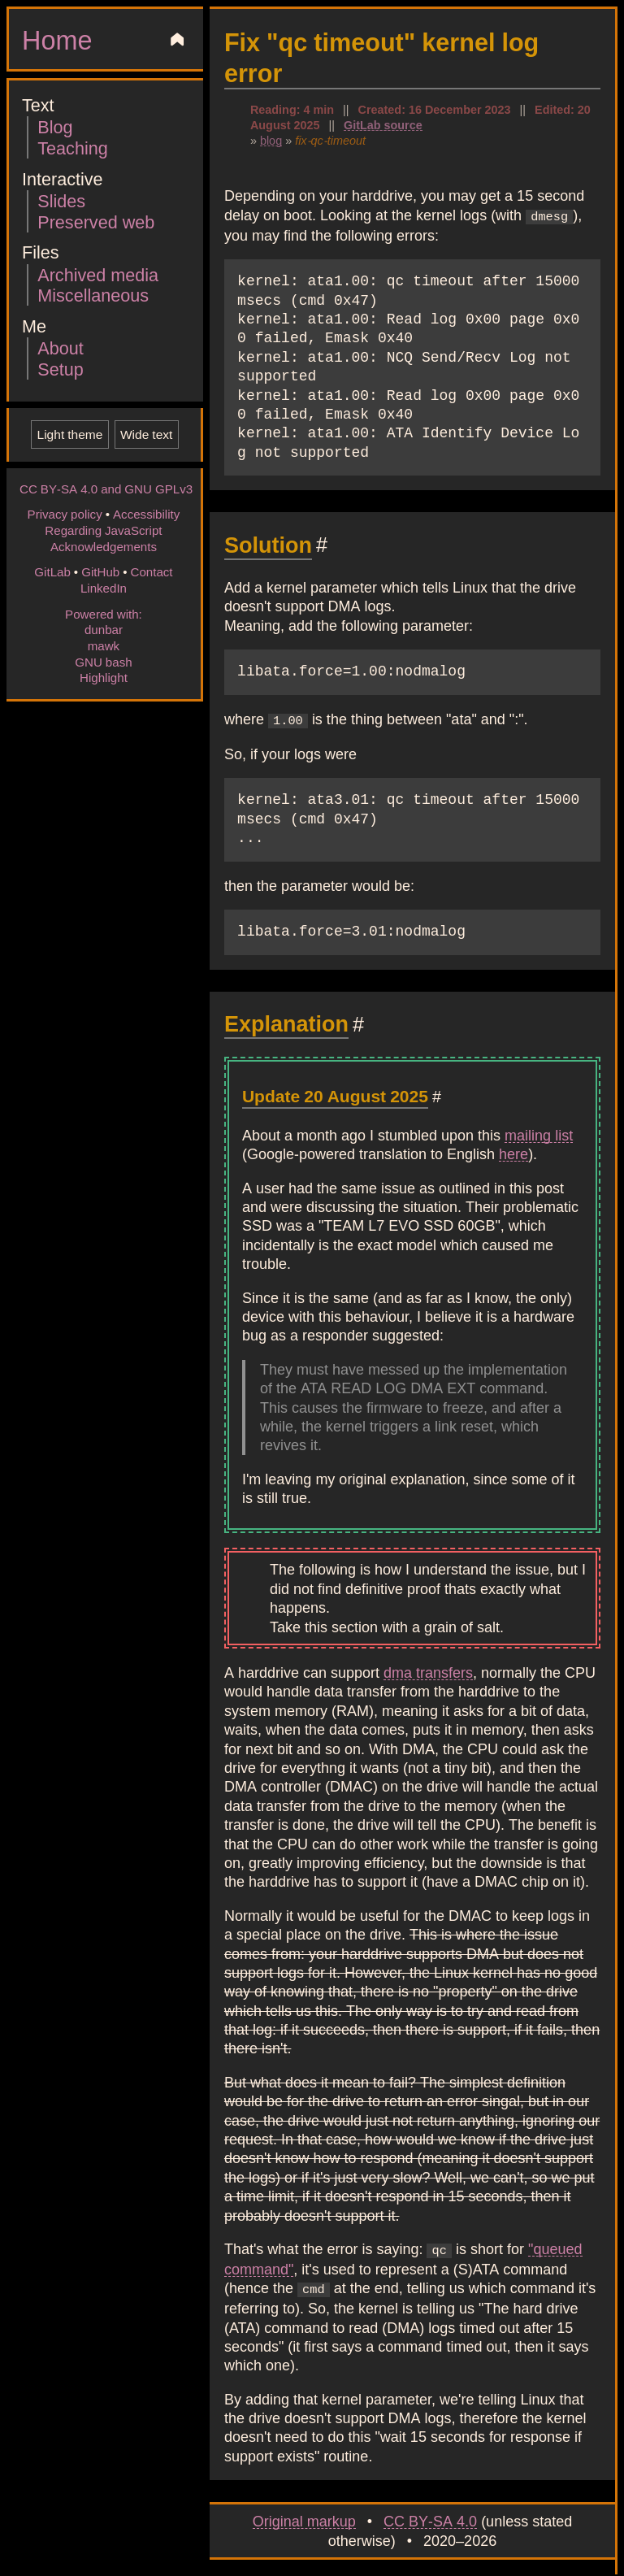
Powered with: (103, 613)
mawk (103, 645)
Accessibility (146, 513)
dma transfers (428, 1669)
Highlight (104, 677)
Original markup (304, 2516)
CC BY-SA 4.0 (430, 2516)
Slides (61, 200)
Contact (151, 571)
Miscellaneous (93, 294)
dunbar (103, 629)
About (60, 347)
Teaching (72, 147)
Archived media (97, 274)
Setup (60, 368)
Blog (54, 126)
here (513, 1151)
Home (57, 39)
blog (271, 140)
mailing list (539, 1132)
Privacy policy (65, 513)
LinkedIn (103, 587)
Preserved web (95, 221)
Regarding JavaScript (103, 529)
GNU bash (103, 661)
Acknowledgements (103, 546)
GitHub (100, 571)
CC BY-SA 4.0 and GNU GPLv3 (106, 488)
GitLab (52, 571)
